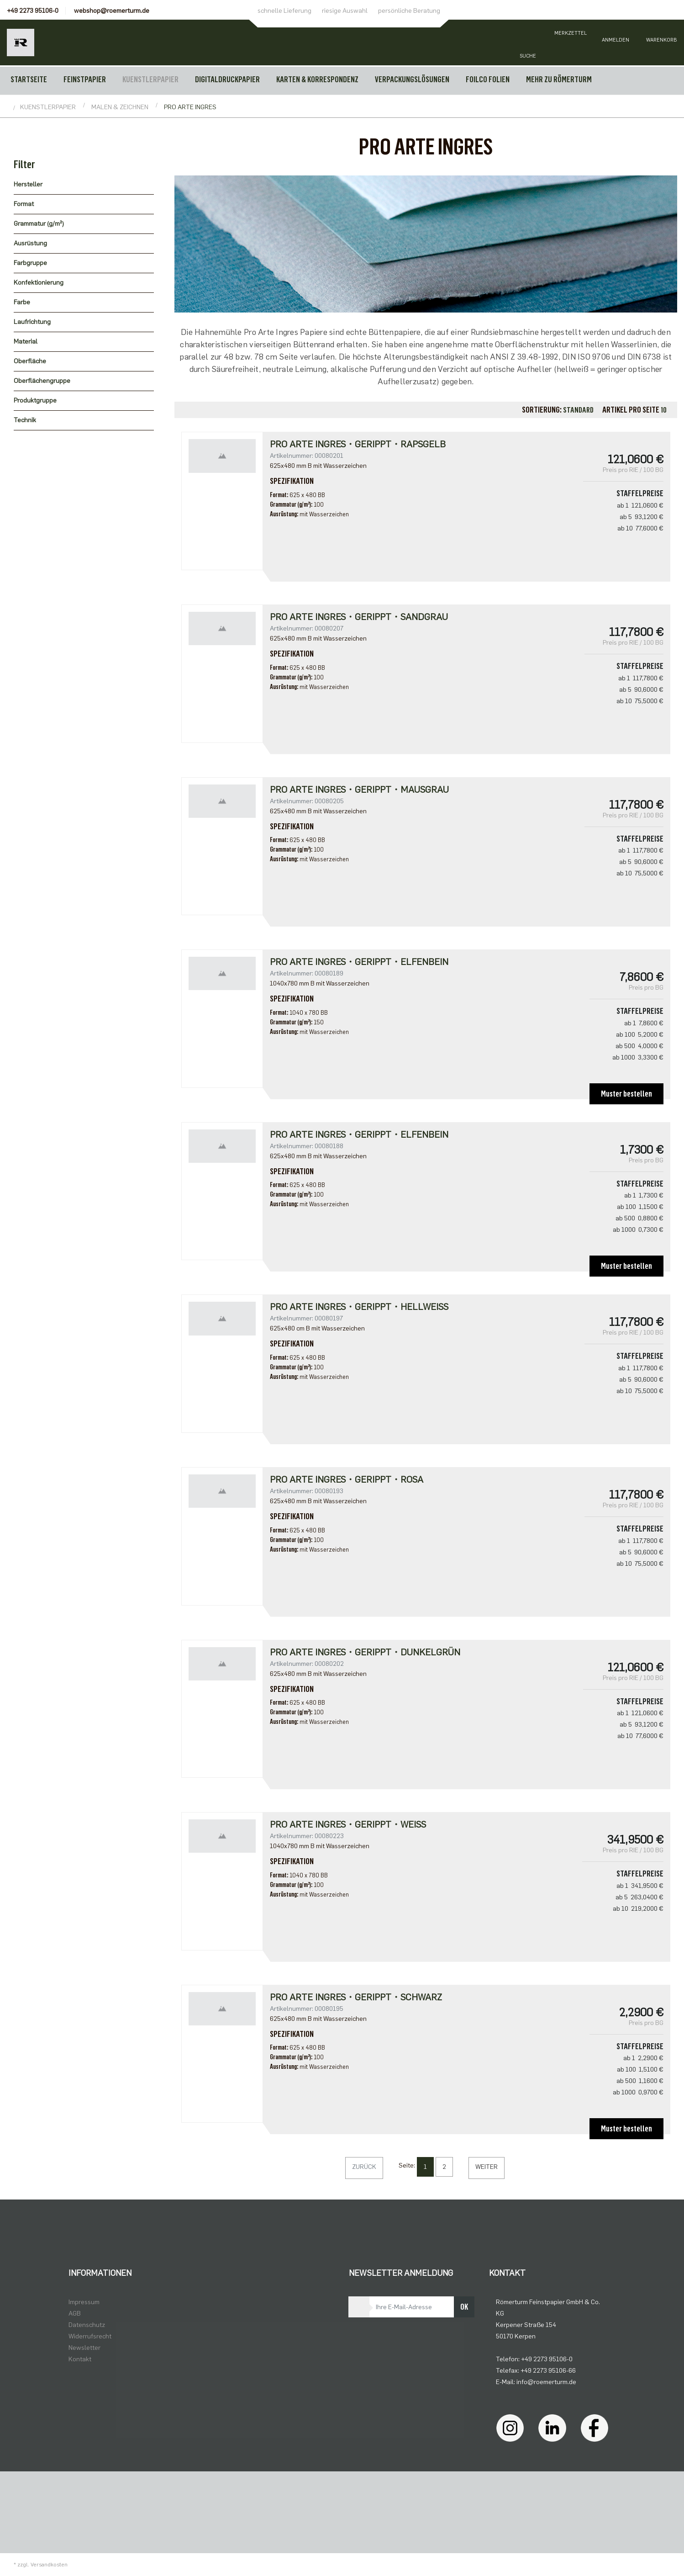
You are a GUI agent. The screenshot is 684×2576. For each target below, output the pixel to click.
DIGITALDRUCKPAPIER (227, 79)
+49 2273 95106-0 (32, 11)
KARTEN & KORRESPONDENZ (317, 79)
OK (464, 2307)
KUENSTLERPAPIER (150, 79)
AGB (74, 2313)
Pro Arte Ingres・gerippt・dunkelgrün (365, 1652)
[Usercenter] (615, 42)
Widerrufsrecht (89, 2336)
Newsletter (84, 2348)
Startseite (29, 79)
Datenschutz (86, 2325)
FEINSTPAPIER (84, 79)
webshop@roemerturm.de (111, 11)
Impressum (84, 2302)
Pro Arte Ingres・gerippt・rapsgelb (358, 444)
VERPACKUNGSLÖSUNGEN (412, 79)
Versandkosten (49, 2564)
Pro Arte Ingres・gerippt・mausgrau (359, 789)
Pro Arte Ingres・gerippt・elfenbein (359, 961)
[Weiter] (486, 2168)
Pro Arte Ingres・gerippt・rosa (346, 1479)
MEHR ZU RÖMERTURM (559, 79)
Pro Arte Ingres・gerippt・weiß (348, 1824)
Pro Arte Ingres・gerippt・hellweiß (359, 1306)
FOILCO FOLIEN (488, 79)
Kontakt (79, 2359)
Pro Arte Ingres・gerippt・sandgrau (359, 616)
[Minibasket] (661, 42)
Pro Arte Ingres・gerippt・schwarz (356, 1997)
